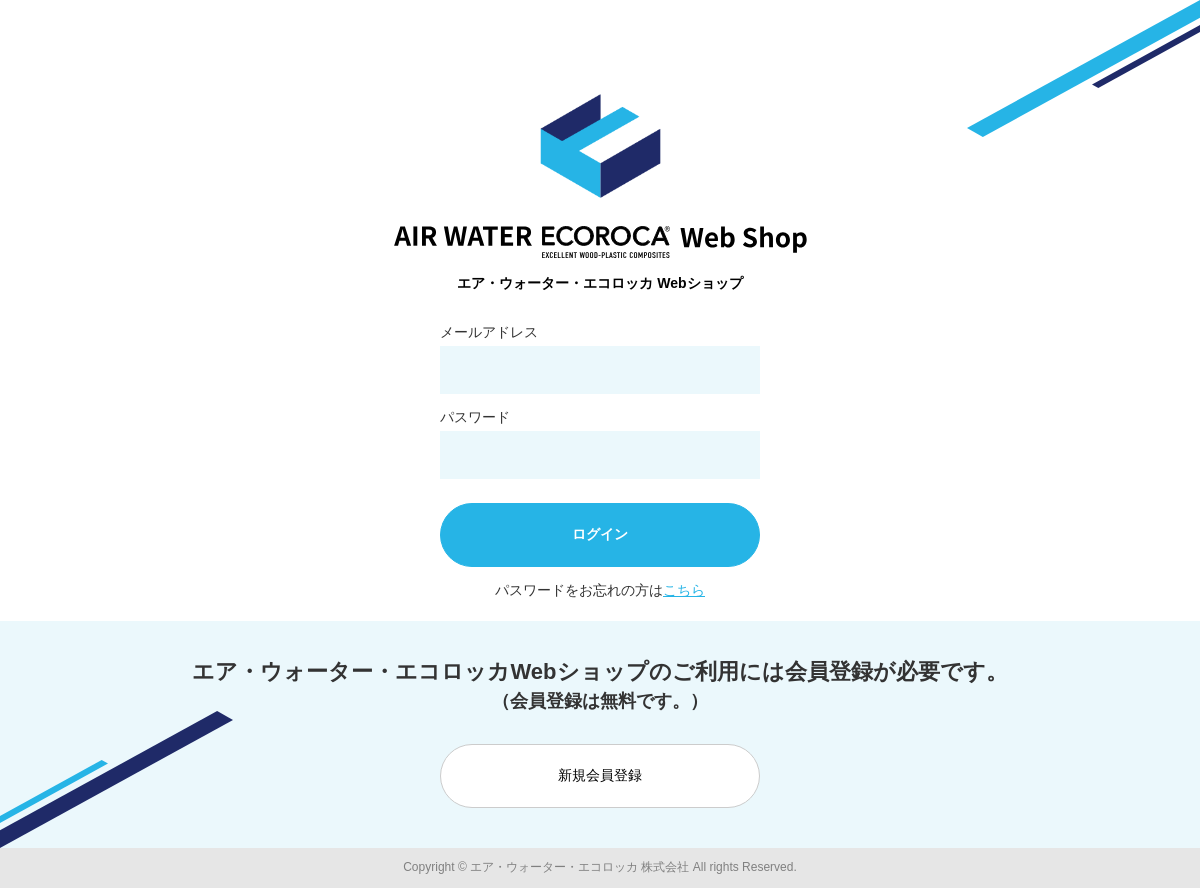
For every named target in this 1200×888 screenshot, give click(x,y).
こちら (684, 590)
